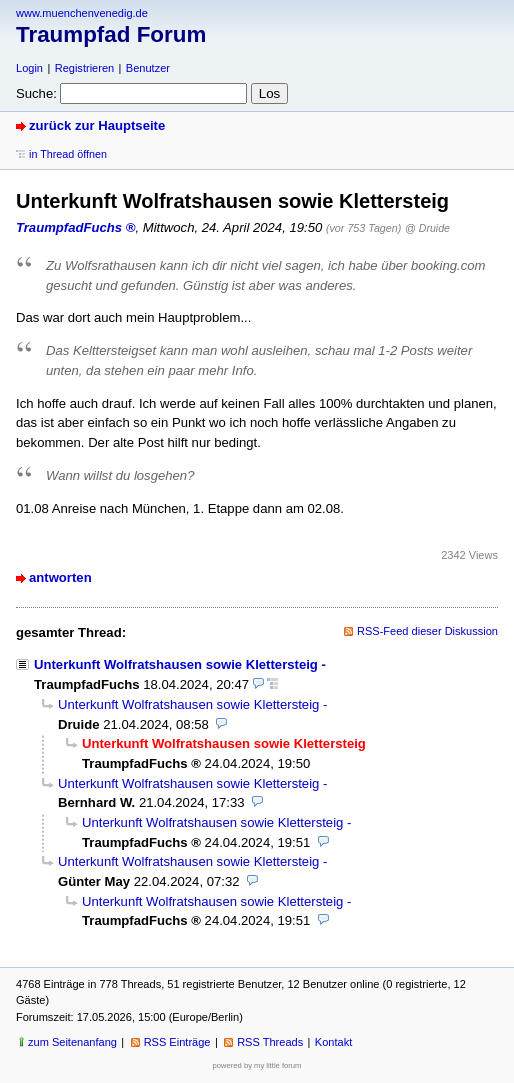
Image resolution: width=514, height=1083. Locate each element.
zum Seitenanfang (72, 1042)
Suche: (36, 93)
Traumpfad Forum (111, 34)
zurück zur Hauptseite (97, 125)
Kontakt (333, 1042)
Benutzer (148, 68)
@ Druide (427, 228)
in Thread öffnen (68, 154)
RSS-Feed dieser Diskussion (427, 631)
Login (29, 68)
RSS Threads (270, 1042)
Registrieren (84, 68)
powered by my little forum (257, 1065)
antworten (60, 577)
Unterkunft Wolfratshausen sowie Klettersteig (176, 664)
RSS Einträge (177, 1042)
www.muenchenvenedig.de (82, 13)
